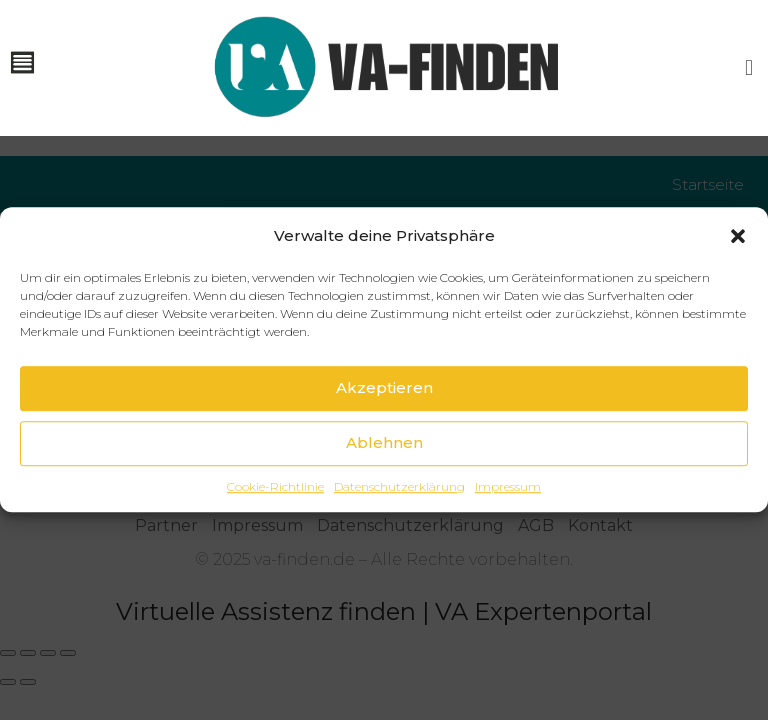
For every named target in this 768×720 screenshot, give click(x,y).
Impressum (508, 513)
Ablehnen (384, 469)
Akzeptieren (384, 414)
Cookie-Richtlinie (275, 513)
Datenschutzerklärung (399, 513)
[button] (738, 262)
